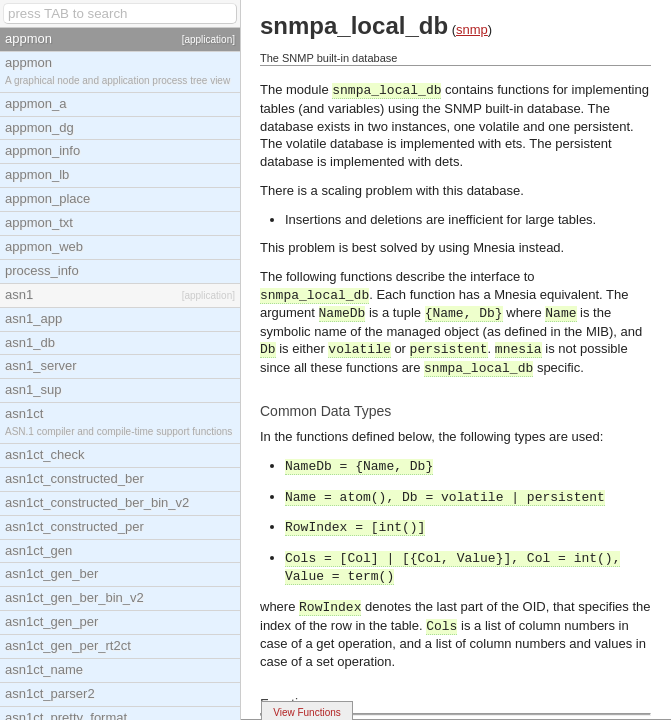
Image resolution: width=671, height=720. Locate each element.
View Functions (307, 712)
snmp (472, 29)
